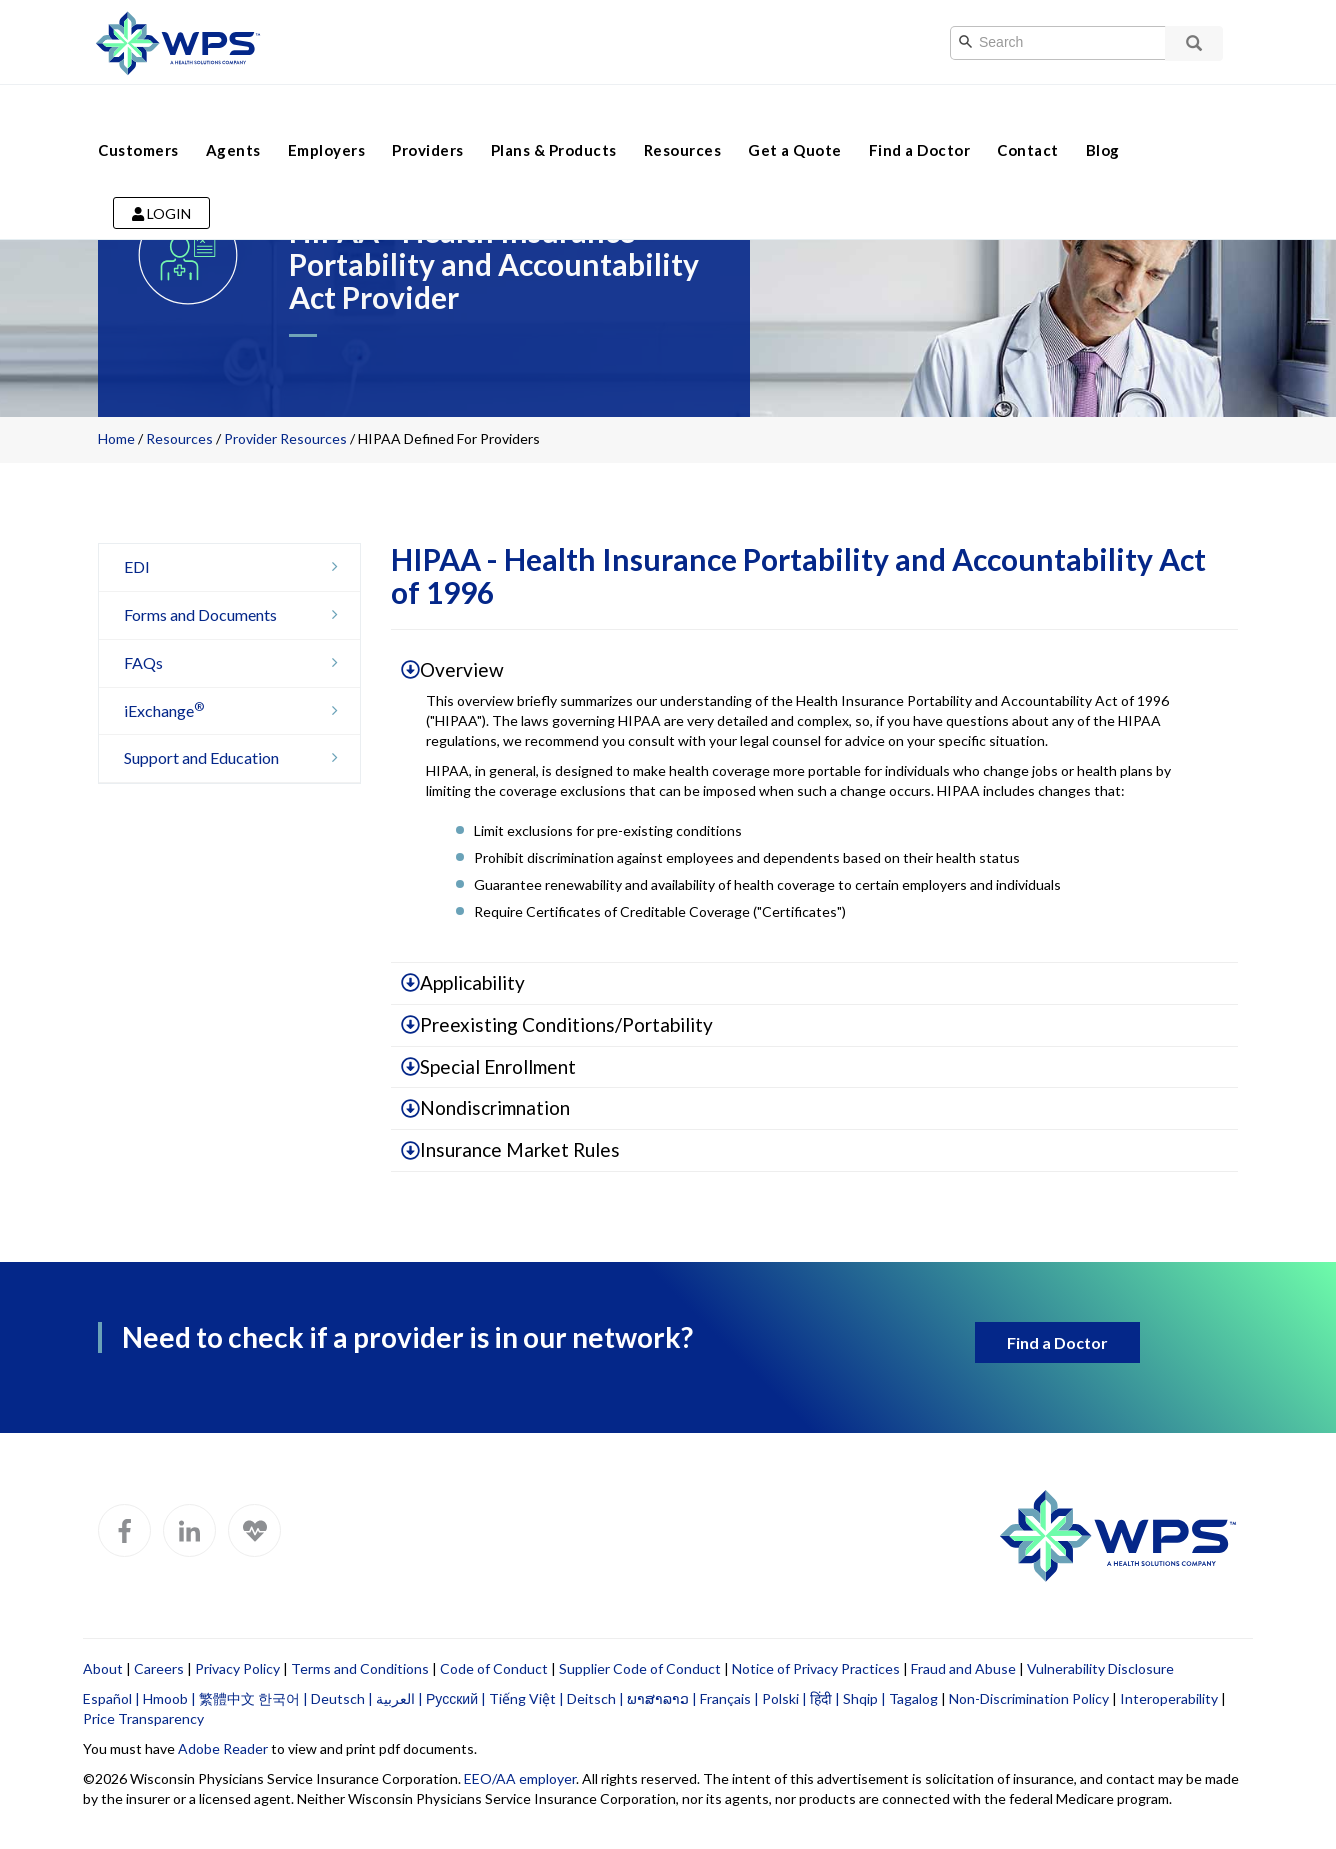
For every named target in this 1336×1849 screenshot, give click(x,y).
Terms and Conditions (360, 1668)
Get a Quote (795, 118)
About (103, 1668)
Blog (1103, 118)
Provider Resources (285, 438)
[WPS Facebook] (124, 1530)
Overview (452, 669)
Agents (233, 118)
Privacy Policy (237, 1668)
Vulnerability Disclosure (1100, 1668)
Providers (428, 118)
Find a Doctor (920, 118)
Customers (138, 118)
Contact (1028, 118)
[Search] (1078, 43)
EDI (237, 566)
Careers (159, 1668)
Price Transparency (143, 1718)
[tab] (815, 670)
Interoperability (1169, 1698)
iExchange (237, 710)
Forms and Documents (237, 614)
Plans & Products (554, 118)
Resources (683, 118)
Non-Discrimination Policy (1029, 1698)
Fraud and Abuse (963, 1668)
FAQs (237, 662)
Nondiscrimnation (485, 1107)
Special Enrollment (488, 1066)
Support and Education (237, 757)
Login (161, 181)
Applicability (463, 982)
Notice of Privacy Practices (816, 1668)
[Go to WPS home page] (178, 40)
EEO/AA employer (520, 1778)
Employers (327, 118)
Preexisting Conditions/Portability (557, 1024)
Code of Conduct (494, 1668)
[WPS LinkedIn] (189, 1530)
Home (116, 438)
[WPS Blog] (254, 1530)
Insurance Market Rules (510, 1149)
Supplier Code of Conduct (640, 1668)
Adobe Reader (223, 1748)
